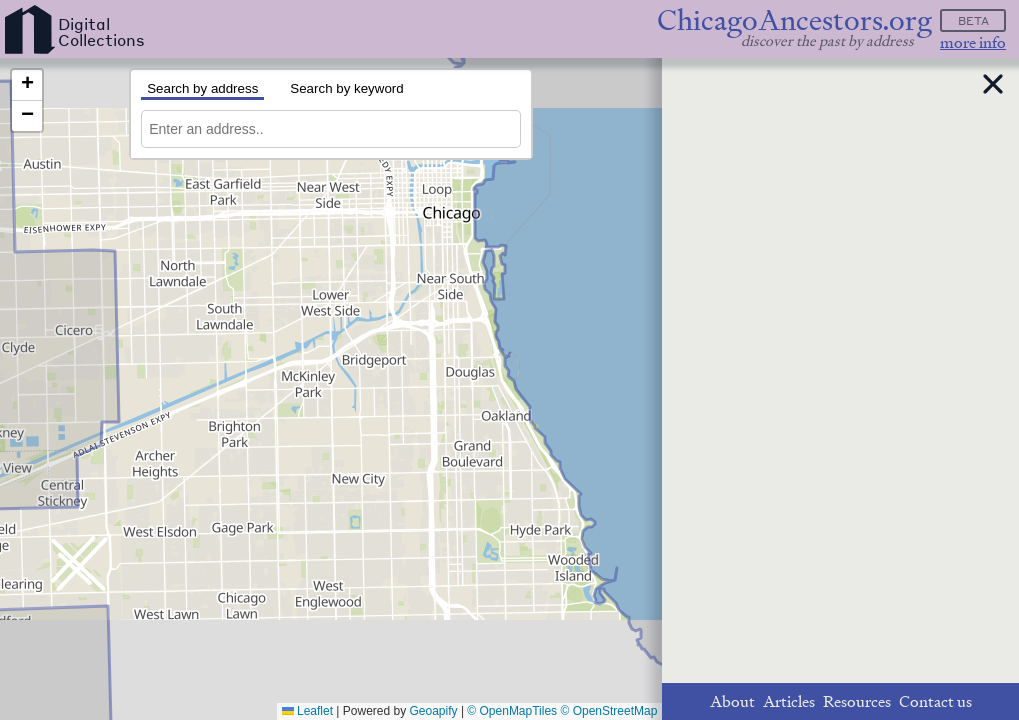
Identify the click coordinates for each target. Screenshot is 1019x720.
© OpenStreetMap (608, 711)
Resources (857, 701)
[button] (27, 85)
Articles (789, 701)
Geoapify (434, 711)
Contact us (935, 701)
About (732, 701)
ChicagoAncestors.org (794, 20)
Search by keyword (346, 88)
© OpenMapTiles (512, 711)
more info (973, 42)
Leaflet (307, 711)
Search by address (202, 88)
